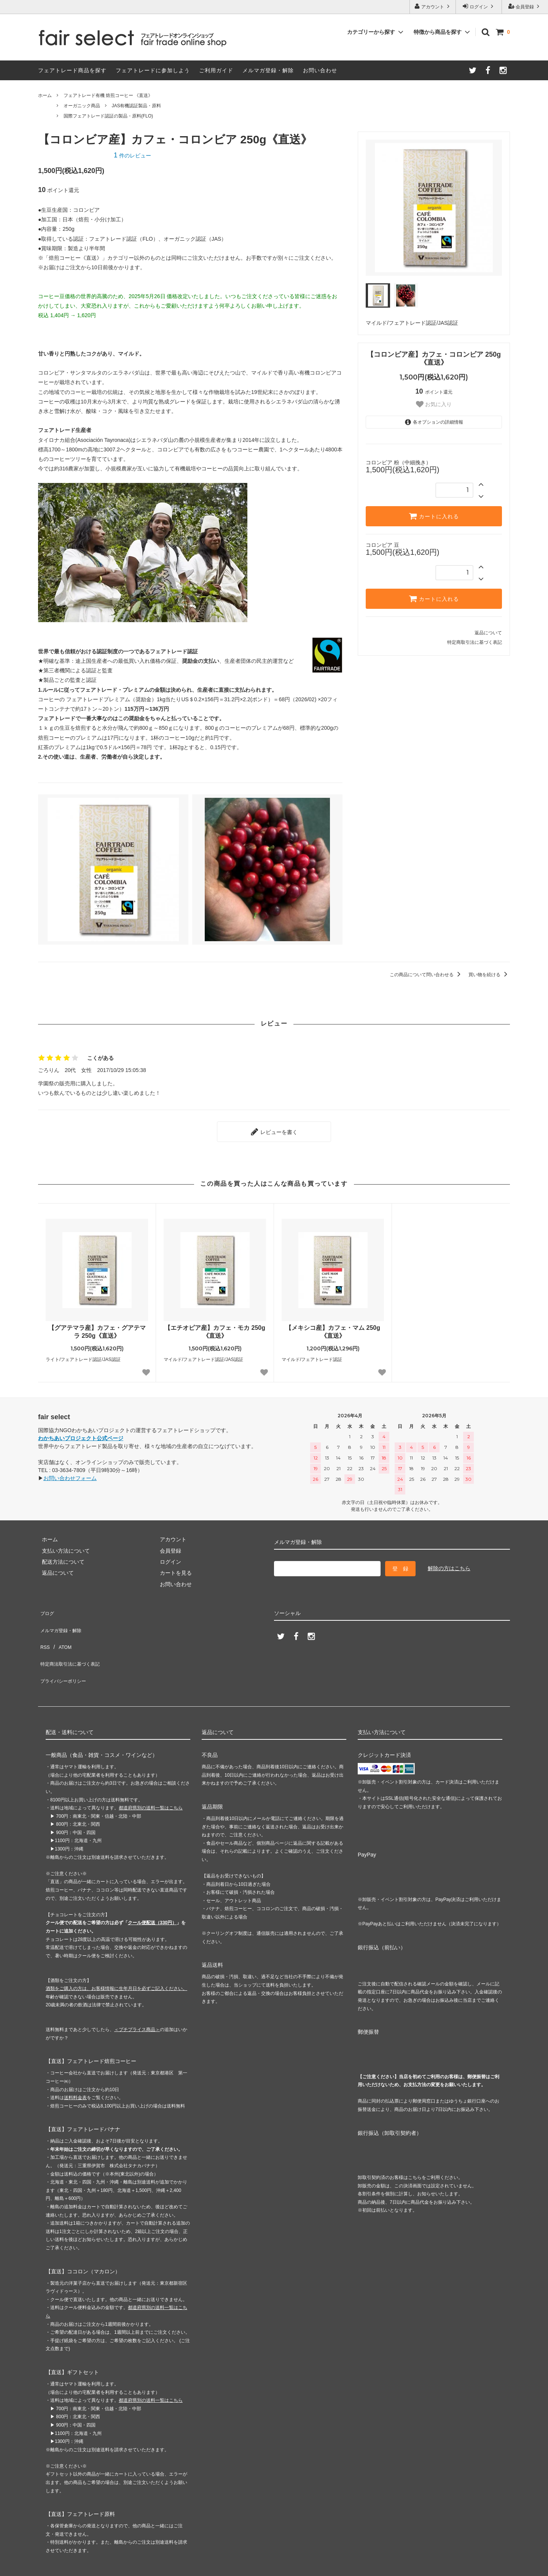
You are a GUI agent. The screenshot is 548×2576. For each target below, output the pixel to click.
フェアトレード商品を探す (72, 70)
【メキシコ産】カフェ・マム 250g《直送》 (332, 1328)
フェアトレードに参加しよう (153, 70)
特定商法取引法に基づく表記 (72, 1640)
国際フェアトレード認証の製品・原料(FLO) (108, 116)
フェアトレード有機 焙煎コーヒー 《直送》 (108, 95)
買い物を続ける (489, 974)
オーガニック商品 (82, 105)
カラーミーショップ (24, 2566)
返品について (488, 632)
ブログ (46, 1607)
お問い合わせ (320, 70)
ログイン (478, 6)
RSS (43, 1629)
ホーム (45, 95)
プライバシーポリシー (64, 1652)
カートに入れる (434, 516)
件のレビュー (132, 155)
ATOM (60, 1629)
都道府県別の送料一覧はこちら (151, 1775)
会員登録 (525, 6)
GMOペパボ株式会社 (126, 2566)
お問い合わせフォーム (70, 1474)
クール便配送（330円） (152, 1890)
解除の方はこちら (449, 1564)
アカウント (433, 6)
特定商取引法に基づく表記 (474, 642)
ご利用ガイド (216, 70)
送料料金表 (75, 2065)
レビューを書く (274, 1130)
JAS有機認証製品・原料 (136, 105)
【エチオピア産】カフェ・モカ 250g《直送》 (214, 1328)
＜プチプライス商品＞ (137, 1997)
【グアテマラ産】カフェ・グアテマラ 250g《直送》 (97, 1328)
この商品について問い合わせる (426, 974)
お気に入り (434, 404)
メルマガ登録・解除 (268, 70)
